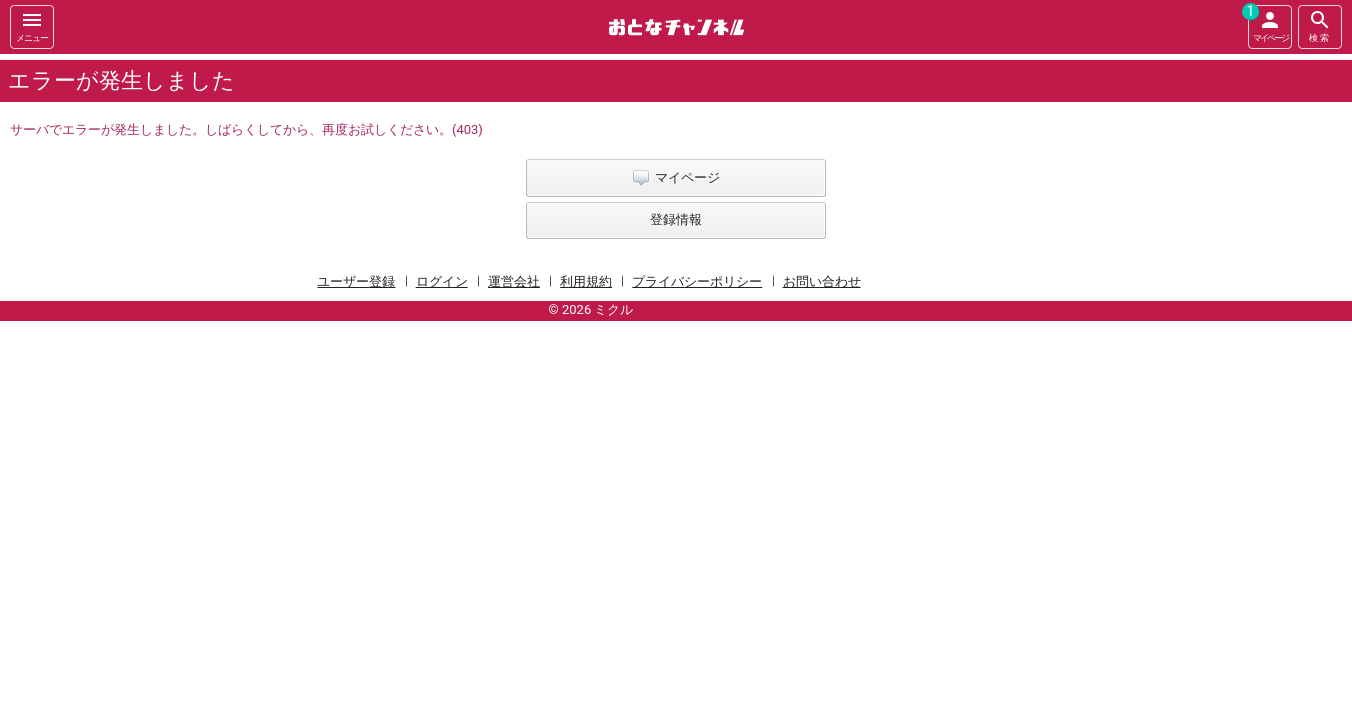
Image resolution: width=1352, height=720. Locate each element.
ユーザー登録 (356, 281)
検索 (1320, 25)
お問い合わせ (822, 281)
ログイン (442, 281)
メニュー (32, 25)
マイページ (1268, 24)
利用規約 (586, 281)
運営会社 (514, 281)
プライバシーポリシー (697, 281)
